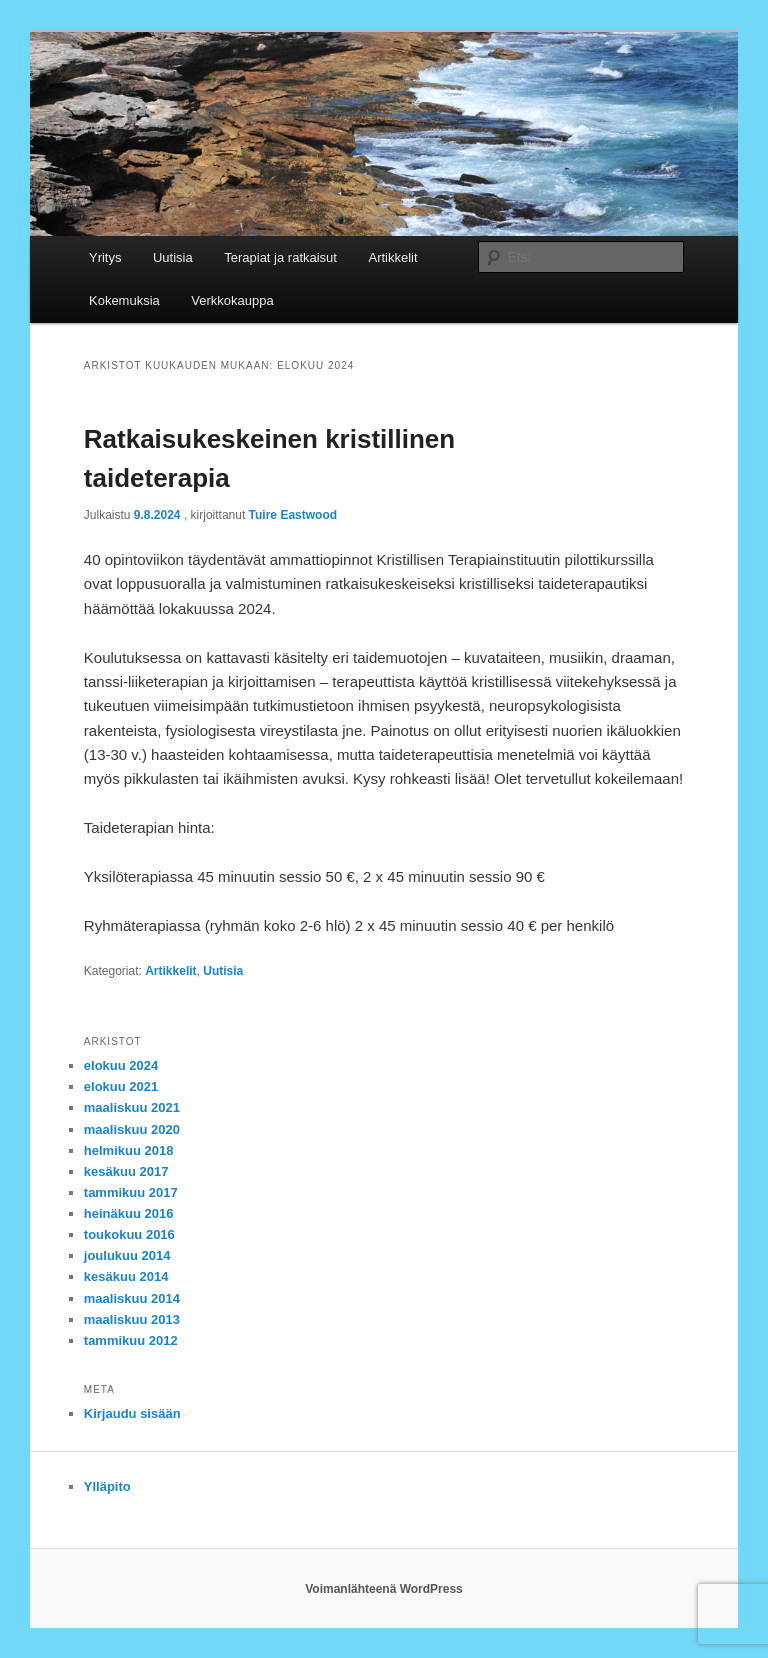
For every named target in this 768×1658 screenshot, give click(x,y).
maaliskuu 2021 (132, 1107)
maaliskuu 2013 (132, 1319)
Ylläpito (107, 1486)
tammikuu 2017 (131, 1192)
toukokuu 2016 (129, 1234)
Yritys (105, 257)
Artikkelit (392, 257)
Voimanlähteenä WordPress (384, 1589)
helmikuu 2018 (129, 1150)
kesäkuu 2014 (126, 1276)
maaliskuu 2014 (132, 1298)
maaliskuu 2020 (132, 1129)
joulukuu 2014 (127, 1255)
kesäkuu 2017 (126, 1171)
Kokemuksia (124, 300)
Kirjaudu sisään (132, 1413)
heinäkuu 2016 (129, 1213)
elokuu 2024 (121, 1065)
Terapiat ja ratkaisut (280, 257)
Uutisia (173, 257)
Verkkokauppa (232, 300)
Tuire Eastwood (293, 515)
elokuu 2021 (121, 1086)
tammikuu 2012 (131, 1340)
